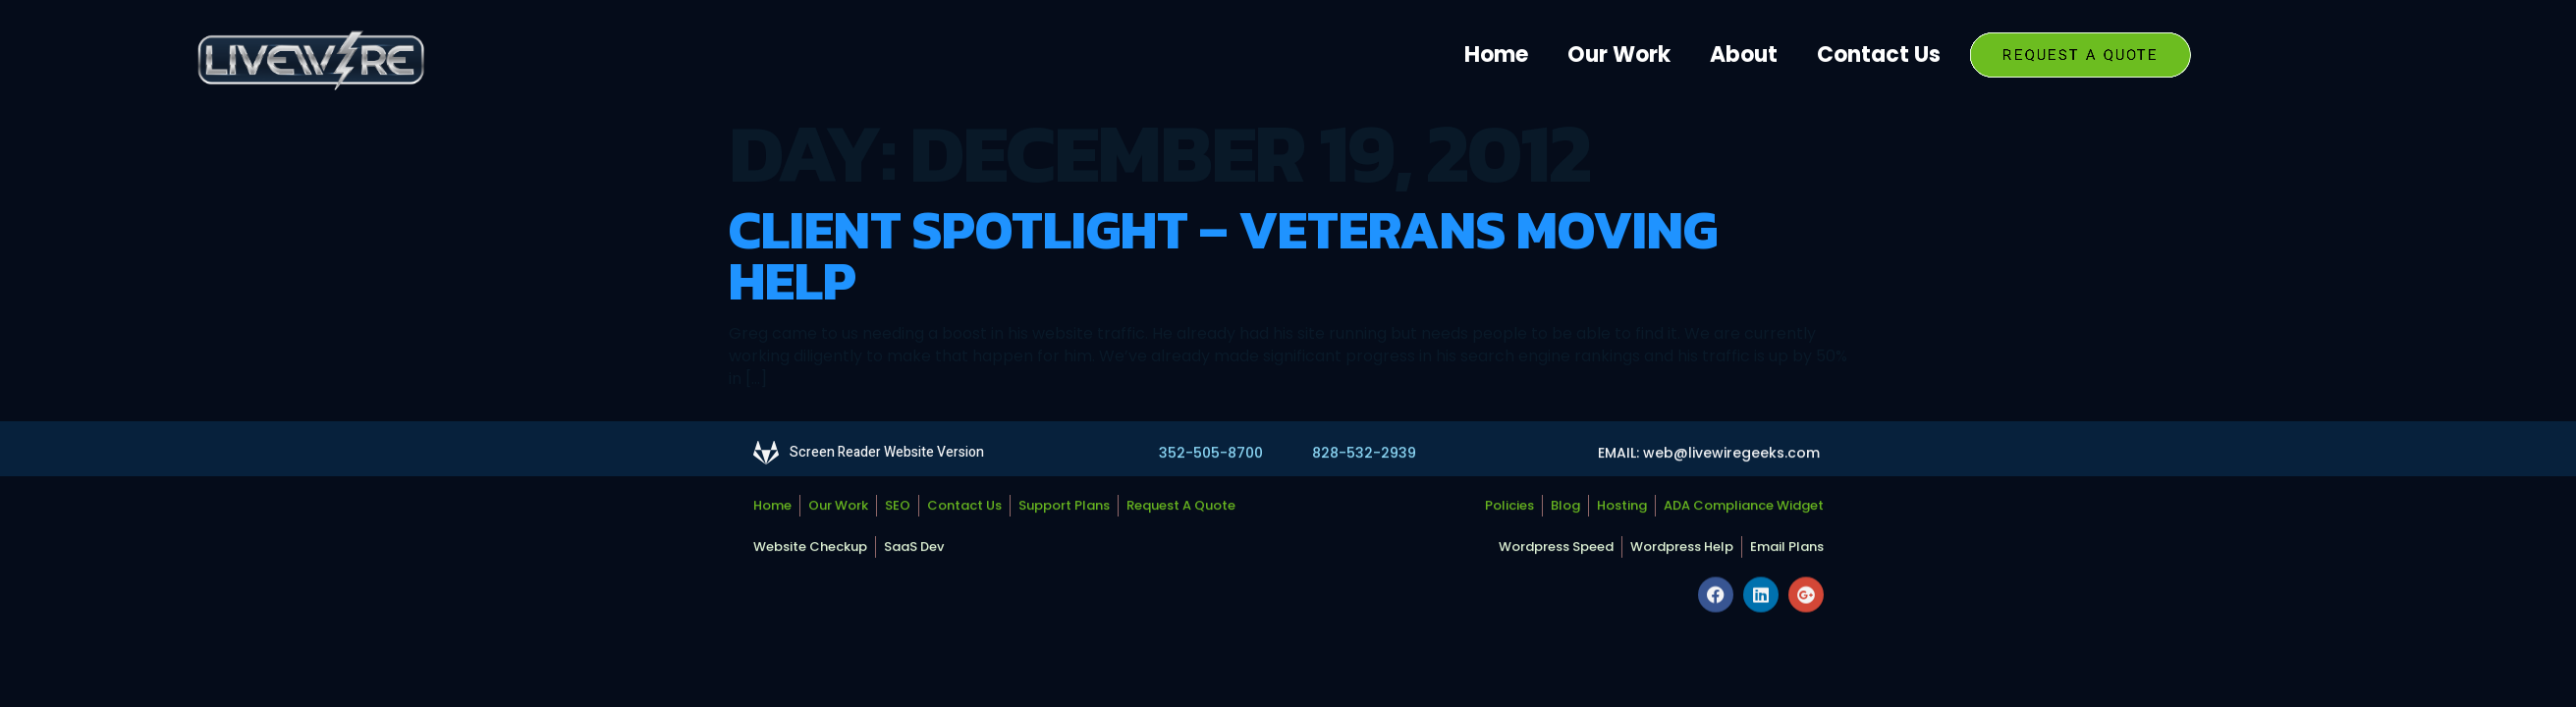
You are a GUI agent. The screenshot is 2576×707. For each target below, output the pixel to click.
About (1744, 54)
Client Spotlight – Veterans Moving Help (1223, 255)
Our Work (1619, 54)
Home (1496, 54)
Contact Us (1879, 54)
